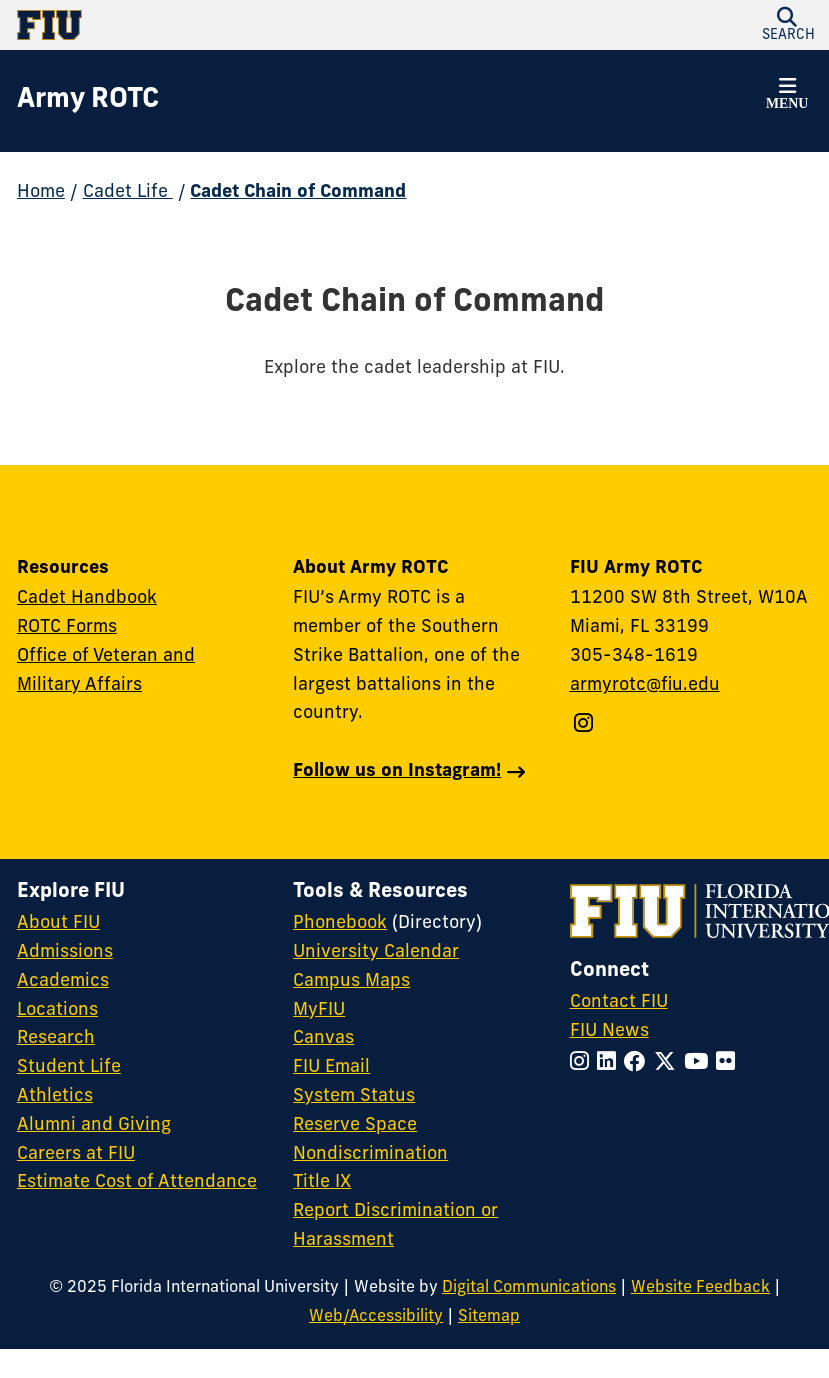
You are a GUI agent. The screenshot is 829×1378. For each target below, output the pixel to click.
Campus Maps (351, 981)
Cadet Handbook (87, 598)
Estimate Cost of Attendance (137, 1182)
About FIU (58, 923)
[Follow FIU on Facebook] (639, 1063)
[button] (787, 97)
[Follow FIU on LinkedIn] (610, 1063)
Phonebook (340, 923)
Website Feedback (700, 1288)
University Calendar (376, 952)
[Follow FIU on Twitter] (669, 1063)
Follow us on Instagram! (397, 771)
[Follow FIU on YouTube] (700, 1063)
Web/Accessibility (376, 1317)
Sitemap (489, 1317)
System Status (354, 1096)
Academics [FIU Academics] (63, 981)
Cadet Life (128, 192)
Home (41, 192)
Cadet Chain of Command (298, 192)
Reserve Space (355, 1125)
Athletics (55, 1096)
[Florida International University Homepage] (216, 25)
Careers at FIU (76, 1154)
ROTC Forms (67, 627)
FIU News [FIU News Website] (609, 1031)
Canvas (323, 1038)
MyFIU (319, 1010)
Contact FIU (619, 1002)
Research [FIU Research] (56, 1038)
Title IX (322, 1182)
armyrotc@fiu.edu (645, 685)
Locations (57, 1010)
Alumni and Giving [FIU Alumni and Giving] (94, 1125)
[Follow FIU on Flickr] (729, 1063)
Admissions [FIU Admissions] (65, 952)
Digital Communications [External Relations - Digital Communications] (529, 1288)
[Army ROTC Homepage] (88, 101)
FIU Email (331, 1067)
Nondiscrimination (370, 1154)
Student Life (69, 1067)
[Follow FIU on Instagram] (583, 1063)
